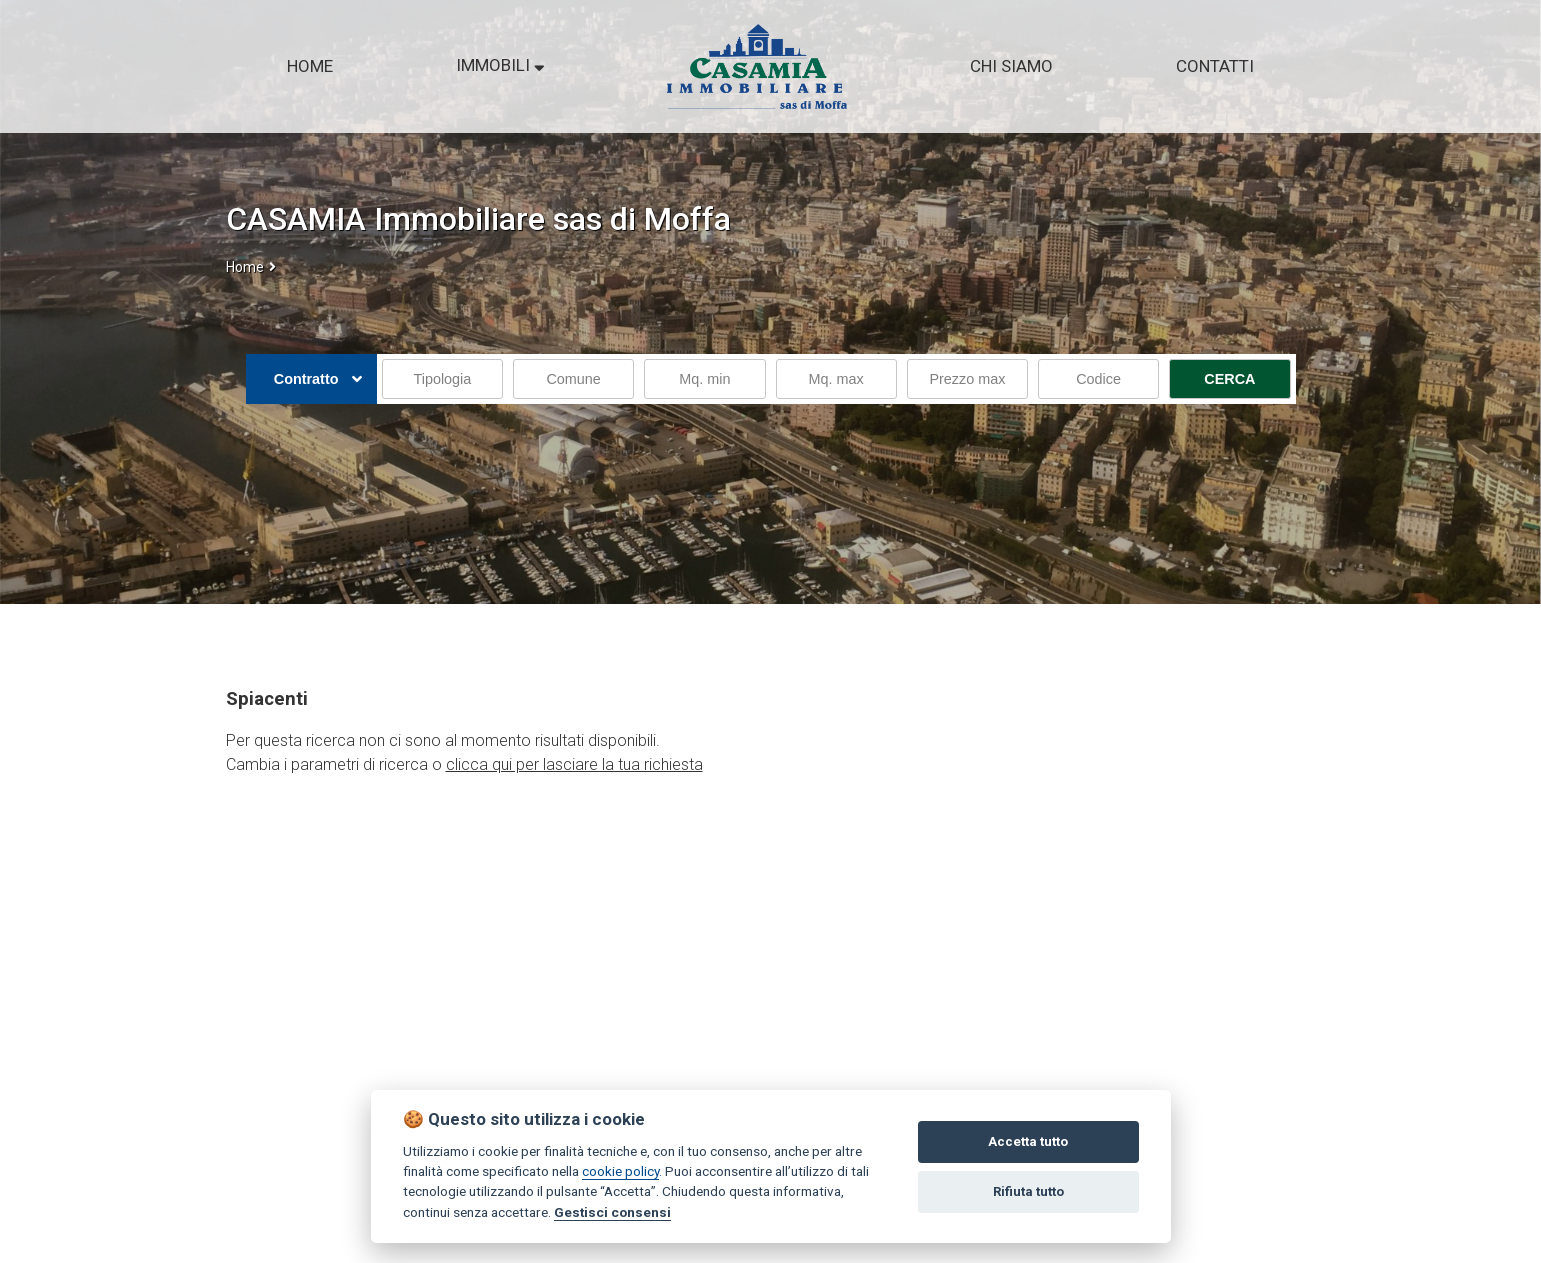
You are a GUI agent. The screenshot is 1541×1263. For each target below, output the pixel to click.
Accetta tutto (1028, 1141)
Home (245, 267)
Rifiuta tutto (1028, 1191)
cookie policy (620, 1171)
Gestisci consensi (612, 1212)
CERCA (1229, 379)
